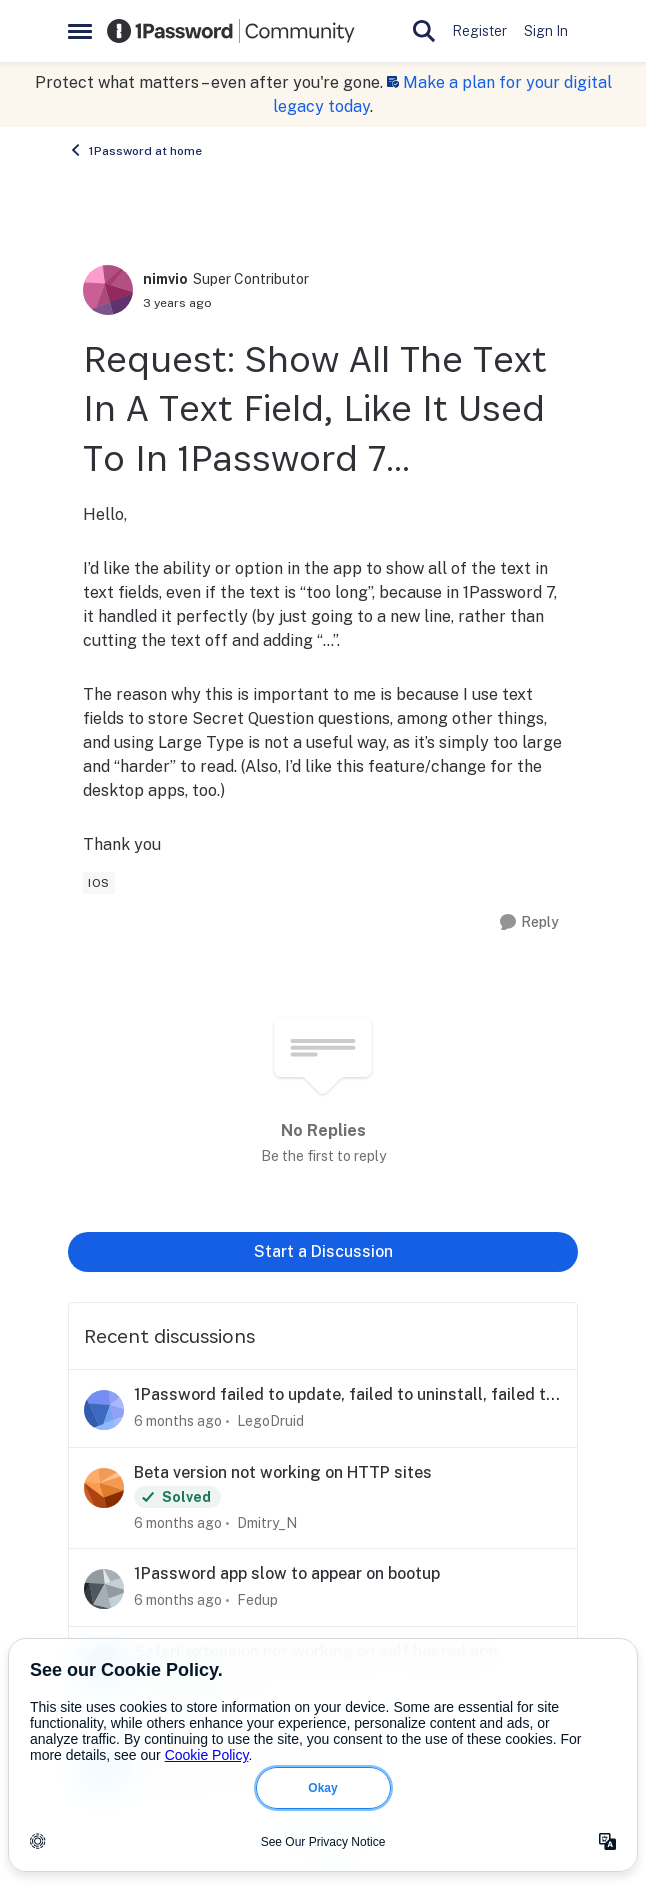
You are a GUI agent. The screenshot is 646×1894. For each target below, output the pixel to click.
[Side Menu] (80, 31)
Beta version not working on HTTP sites (283, 1472)
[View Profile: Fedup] (104, 1589)
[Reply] (529, 922)
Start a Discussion (323, 1251)
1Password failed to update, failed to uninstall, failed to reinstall (344, 1395)
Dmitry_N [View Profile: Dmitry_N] (267, 1522)
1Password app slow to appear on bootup (287, 1573)
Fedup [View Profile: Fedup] (257, 1600)
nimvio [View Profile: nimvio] (165, 279)
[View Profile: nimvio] (108, 290)
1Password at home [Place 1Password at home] (135, 150)
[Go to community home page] (231, 31)
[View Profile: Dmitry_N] (104, 1488)
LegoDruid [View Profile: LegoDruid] (270, 1421)
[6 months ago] (178, 1421)
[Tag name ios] (99, 883)
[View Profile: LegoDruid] (104, 1410)
